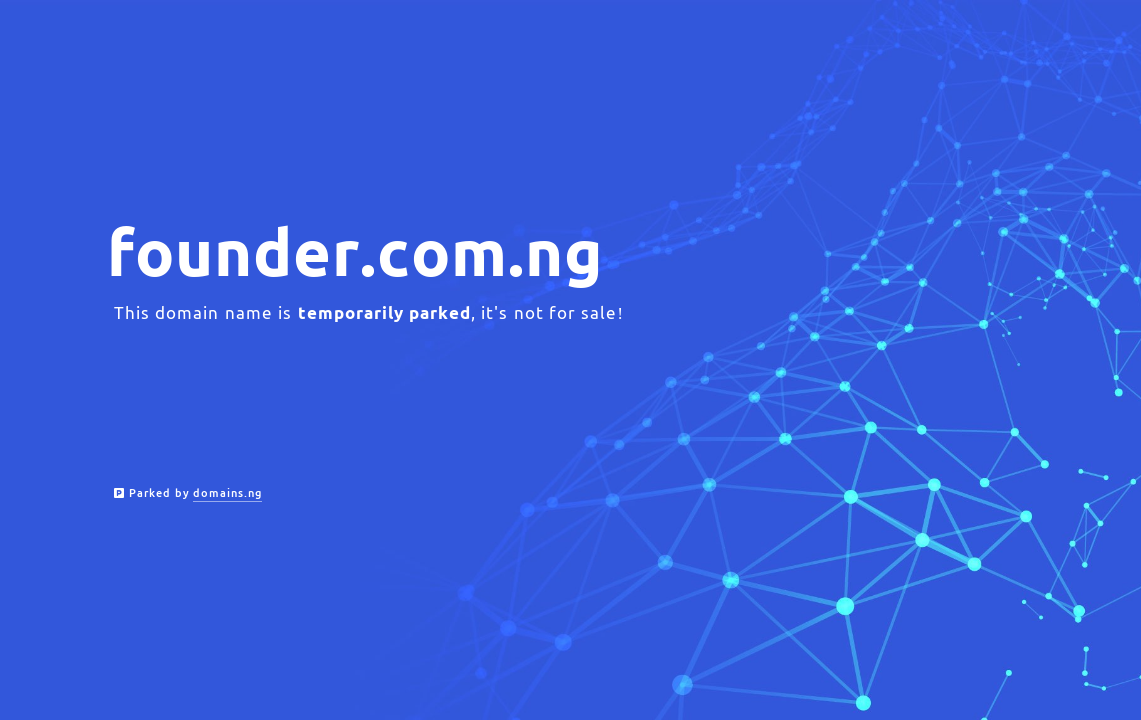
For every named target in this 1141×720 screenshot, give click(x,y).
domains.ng (227, 493)
